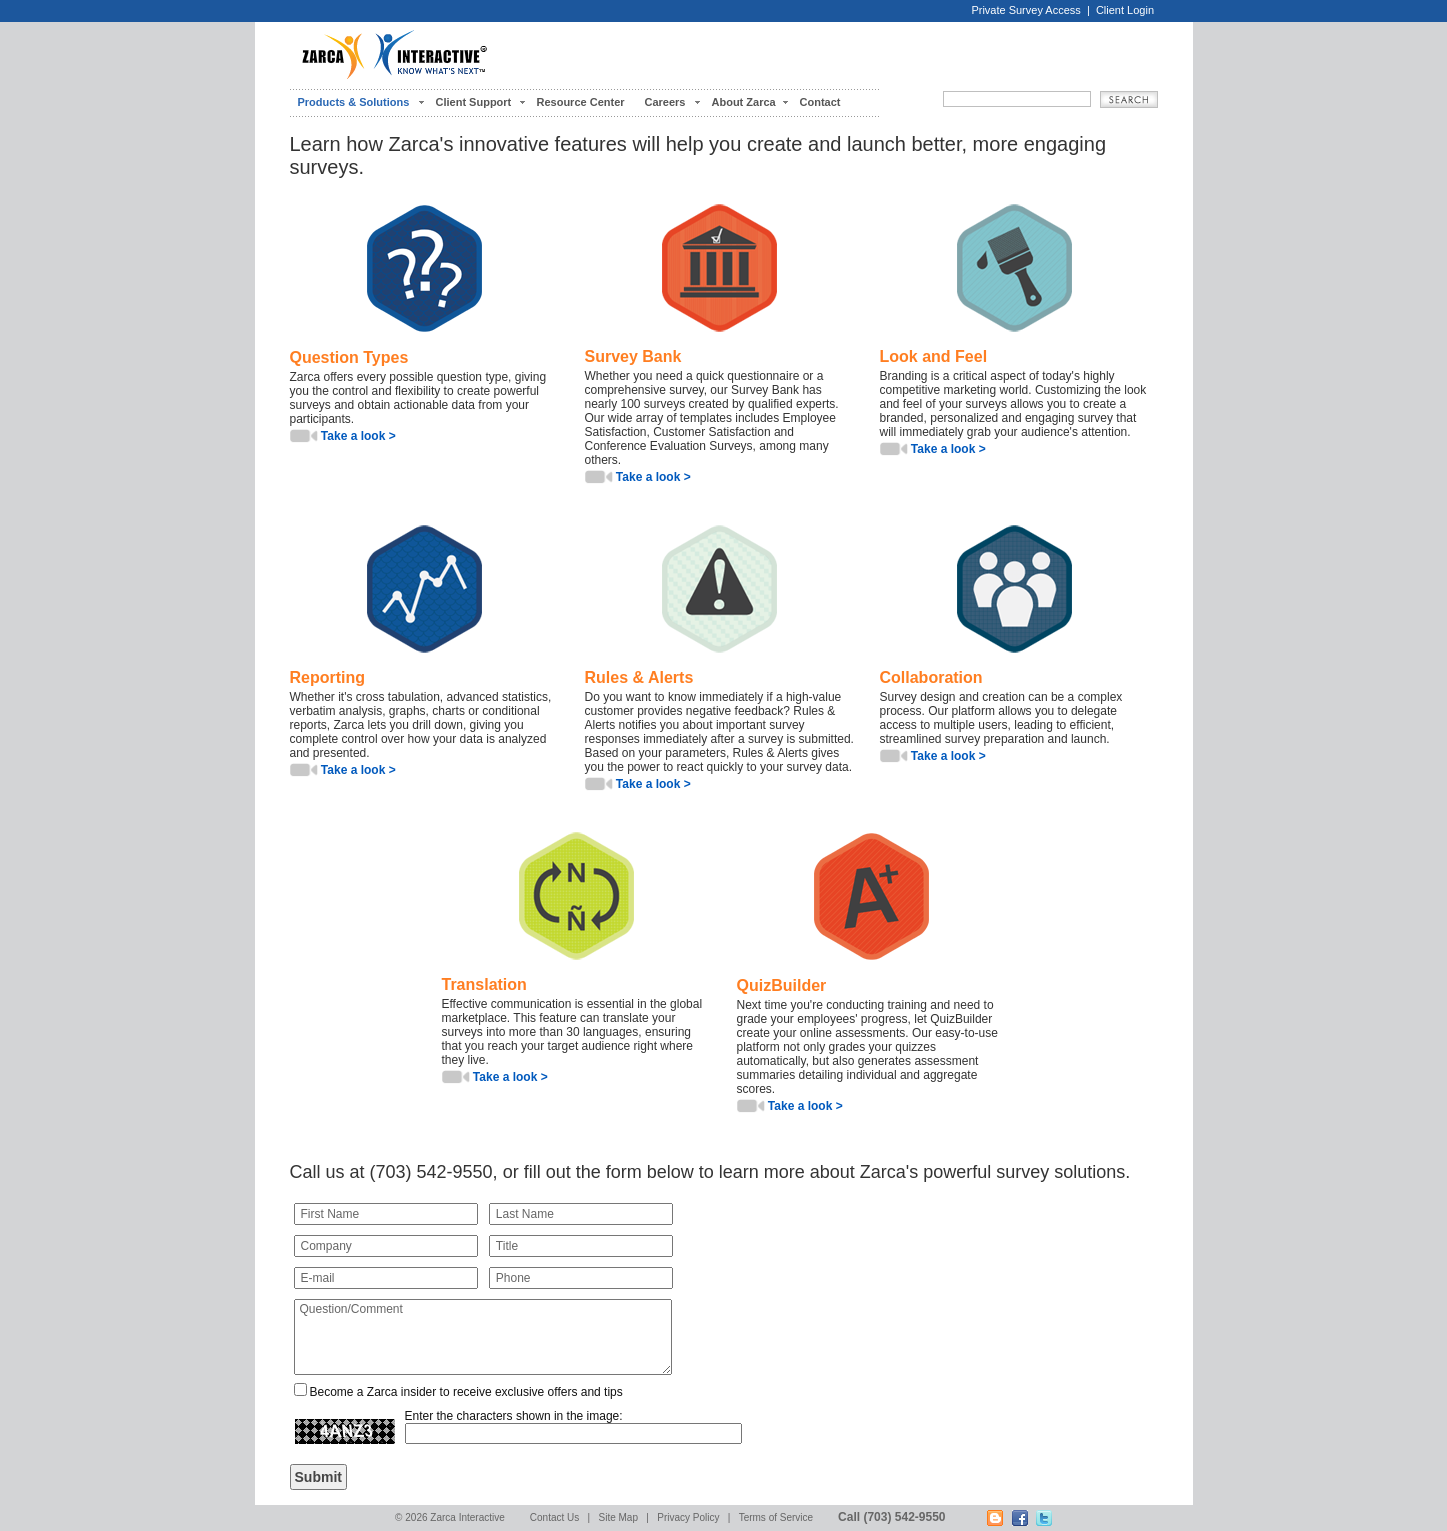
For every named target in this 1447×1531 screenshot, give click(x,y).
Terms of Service (776, 1517)
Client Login (1125, 10)
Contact (820, 102)
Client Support (474, 102)
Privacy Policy (688, 1517)
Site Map (618, 1517)
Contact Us (554, 1517)
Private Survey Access (1025, 10)
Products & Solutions (354, 102)
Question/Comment (483, 1337)
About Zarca (744, 102)
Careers (665, 102)
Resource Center (581, 102)
